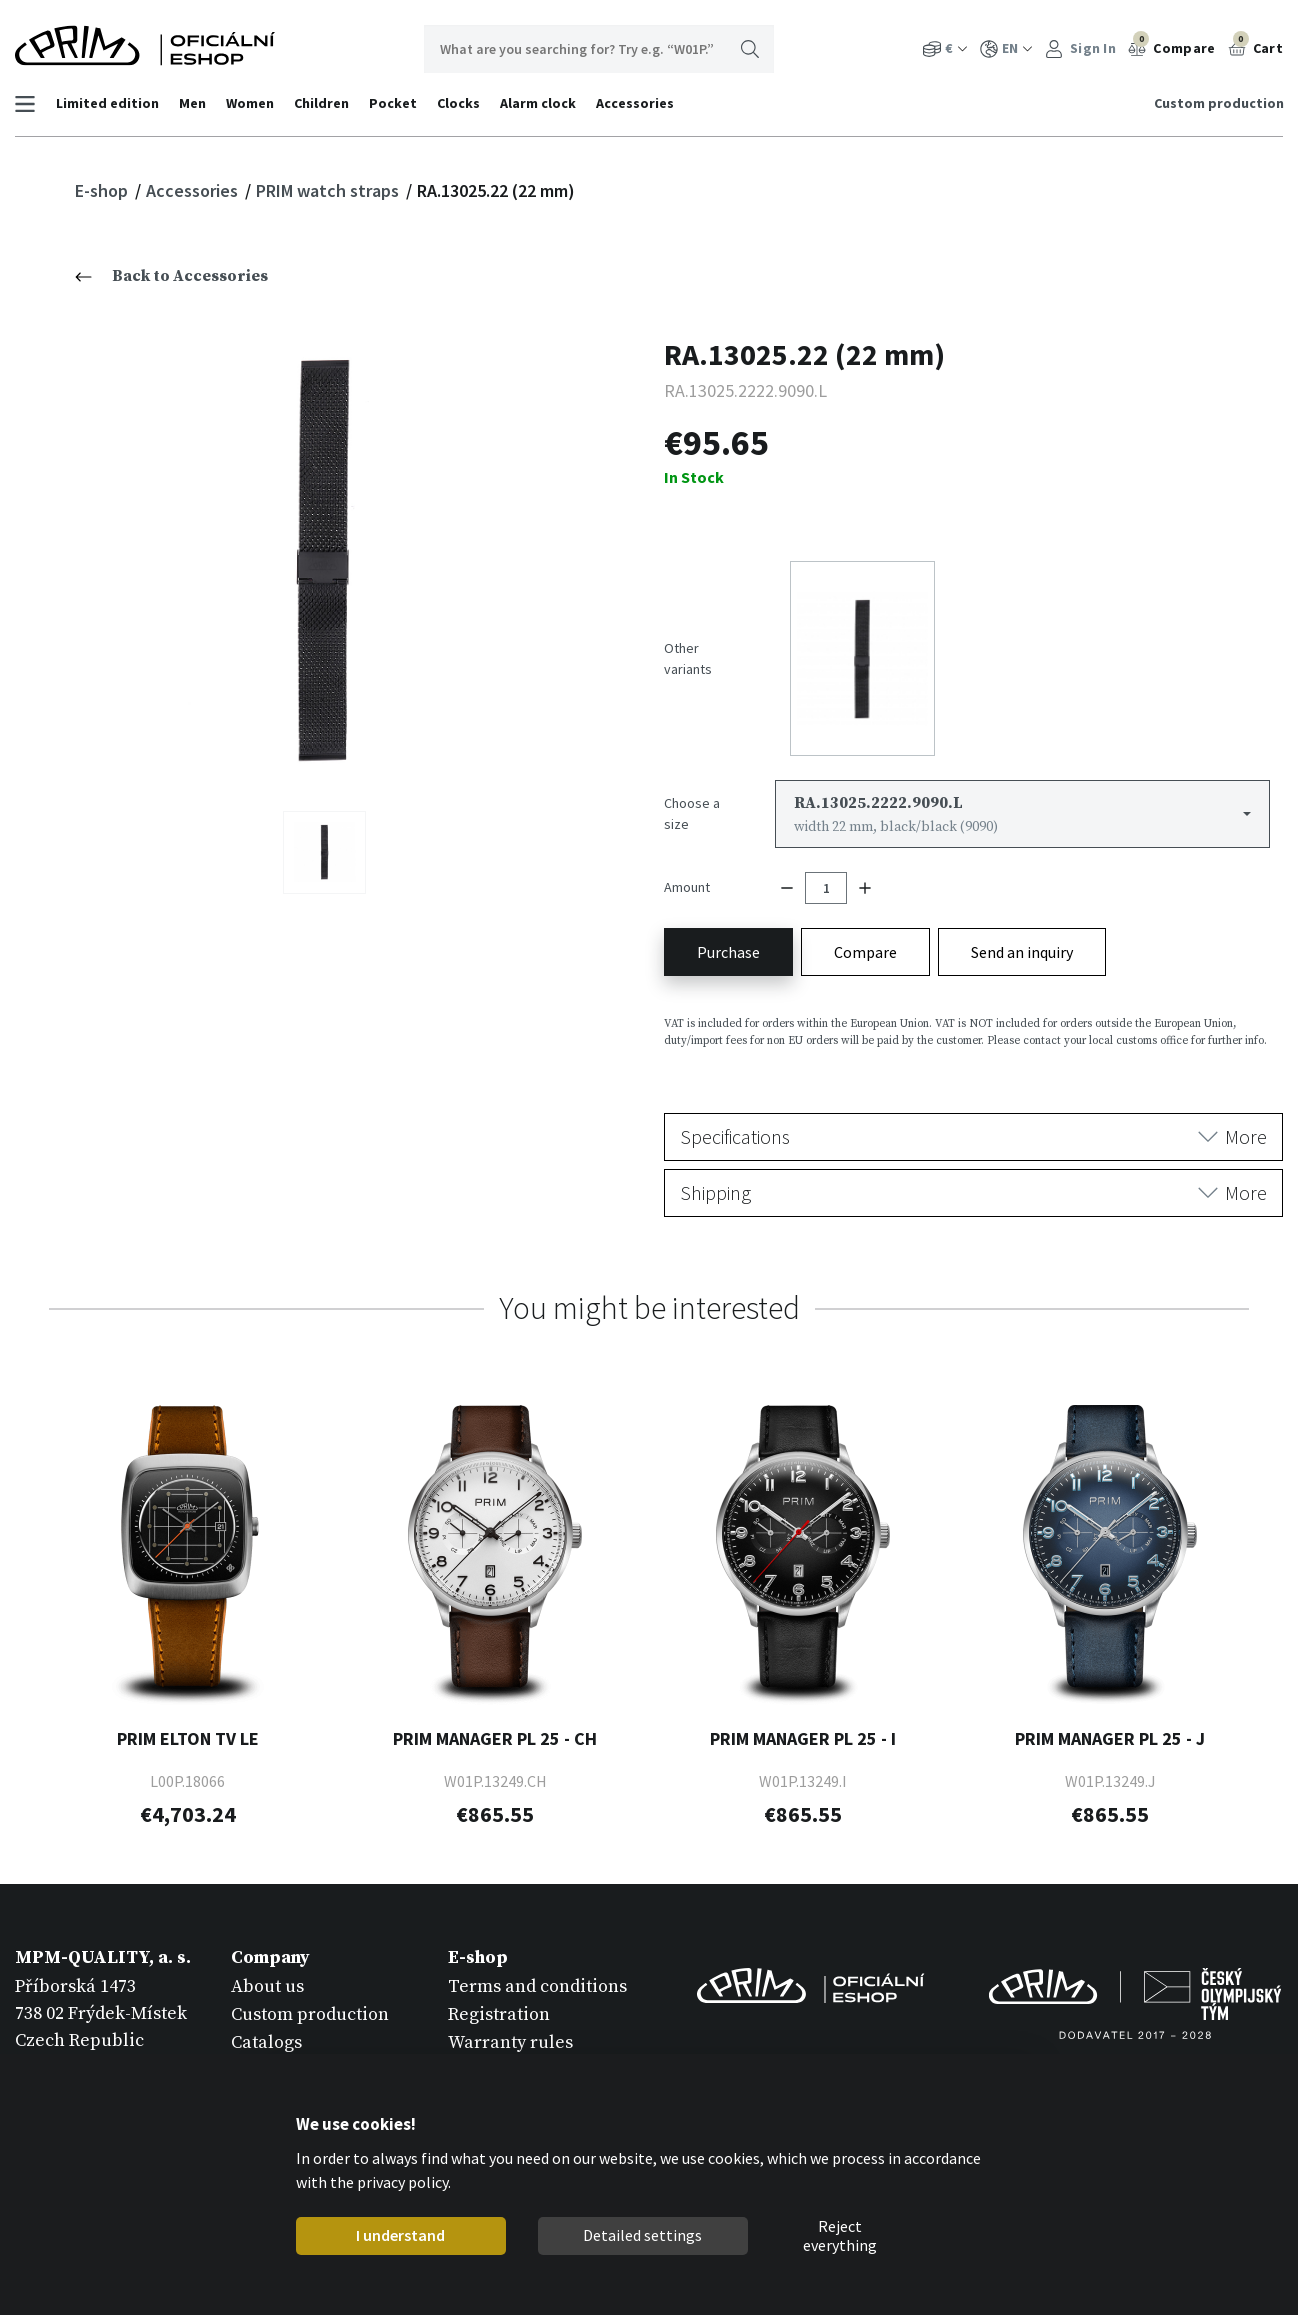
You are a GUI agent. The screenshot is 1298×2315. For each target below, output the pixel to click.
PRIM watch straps (329, 190)
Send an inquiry (1022, 942)
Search (750, 49)
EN (1006, 48)
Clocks (459, 103)
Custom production (1218, 103)
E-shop (103, 190)
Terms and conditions (537, 1976)
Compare (1171, 46)
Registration (499, 2004)
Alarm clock (539, 103)
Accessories (636, 103)
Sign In (1080, 48)
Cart (1256, 46)
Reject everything (840, 2236)
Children (322, 103)
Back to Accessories (171, 276)
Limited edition (108, 103)
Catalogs (266, 2032)
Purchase (728, 942)
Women (251, 103)
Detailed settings (642, 2235)
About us (267, 1976)
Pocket (394, 103)
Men (193, 103)
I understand (400, 2235)
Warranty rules (510, 2032)
